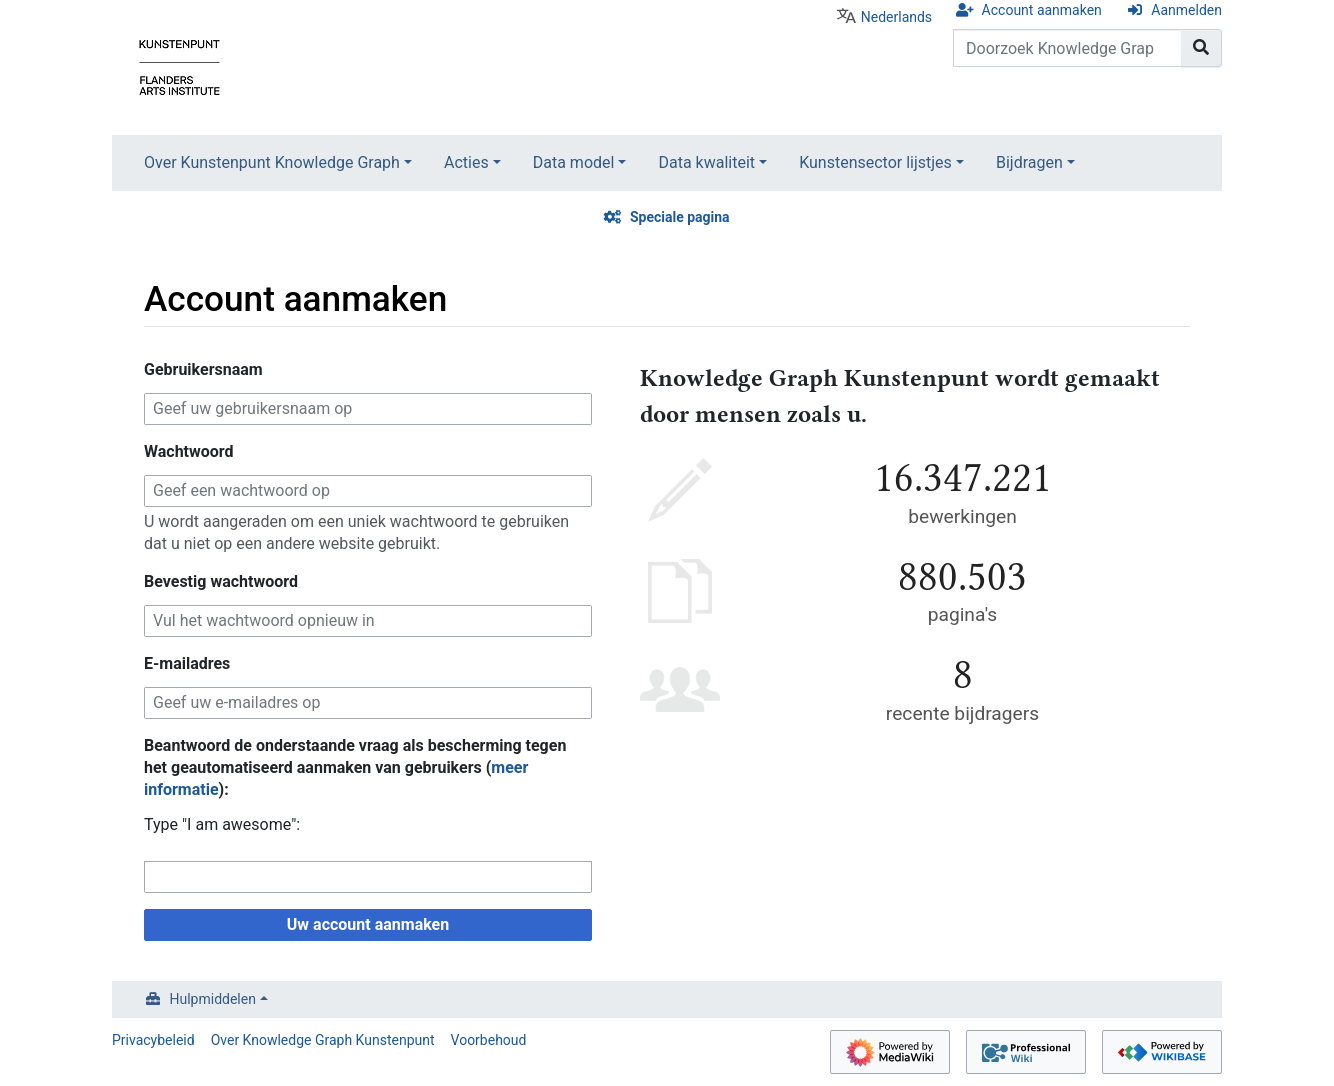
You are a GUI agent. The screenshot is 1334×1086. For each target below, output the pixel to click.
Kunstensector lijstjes (875, 162)
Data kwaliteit (706, 162)
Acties (466, 162)
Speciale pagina (680, 217)
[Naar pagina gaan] (1201, 48)
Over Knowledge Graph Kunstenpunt (323, 1040)
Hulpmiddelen (213, 999)
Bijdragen (1029, 162)
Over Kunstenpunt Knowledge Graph (272, 162)
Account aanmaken (1042, 10)
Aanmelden (1186, 10)
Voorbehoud (489, 1040)
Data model (574, 162)
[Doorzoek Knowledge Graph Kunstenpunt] (1067, 48)
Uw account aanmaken (368, 924)
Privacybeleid (153, 1040)
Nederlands (896, 17)
